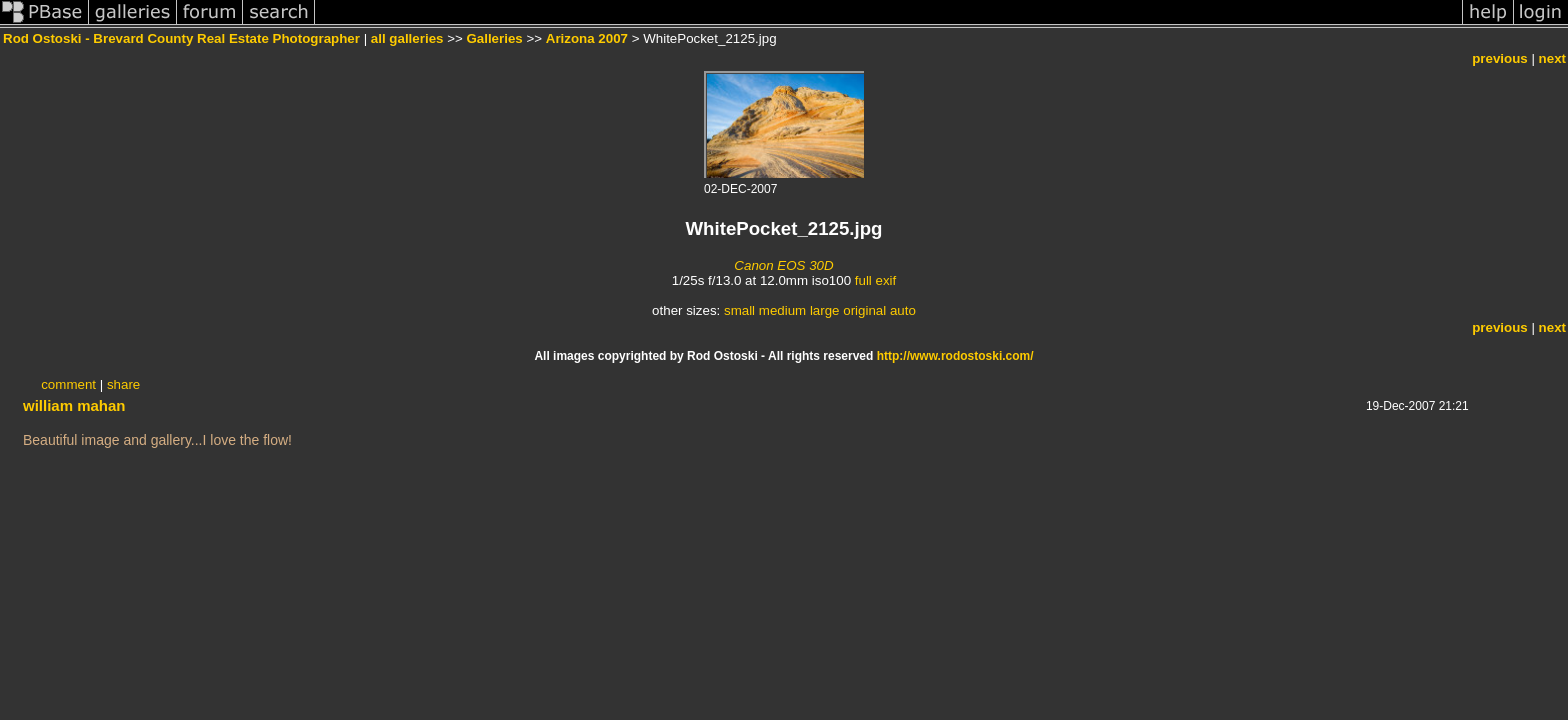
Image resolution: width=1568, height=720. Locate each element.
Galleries (494, 38)
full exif (875, 280)
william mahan (74, 405)
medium (782, 310)
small (739, 310)
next (1552, 58)
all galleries (407, 38)
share (123, 384)
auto (903, 310)
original (864, 310)
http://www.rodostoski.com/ (955, 356)
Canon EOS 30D (783, 265)
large (825, 310)
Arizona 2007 (587, 38)
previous (1500, 58)
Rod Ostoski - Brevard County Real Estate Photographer (181, 38)
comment (68, 384)
